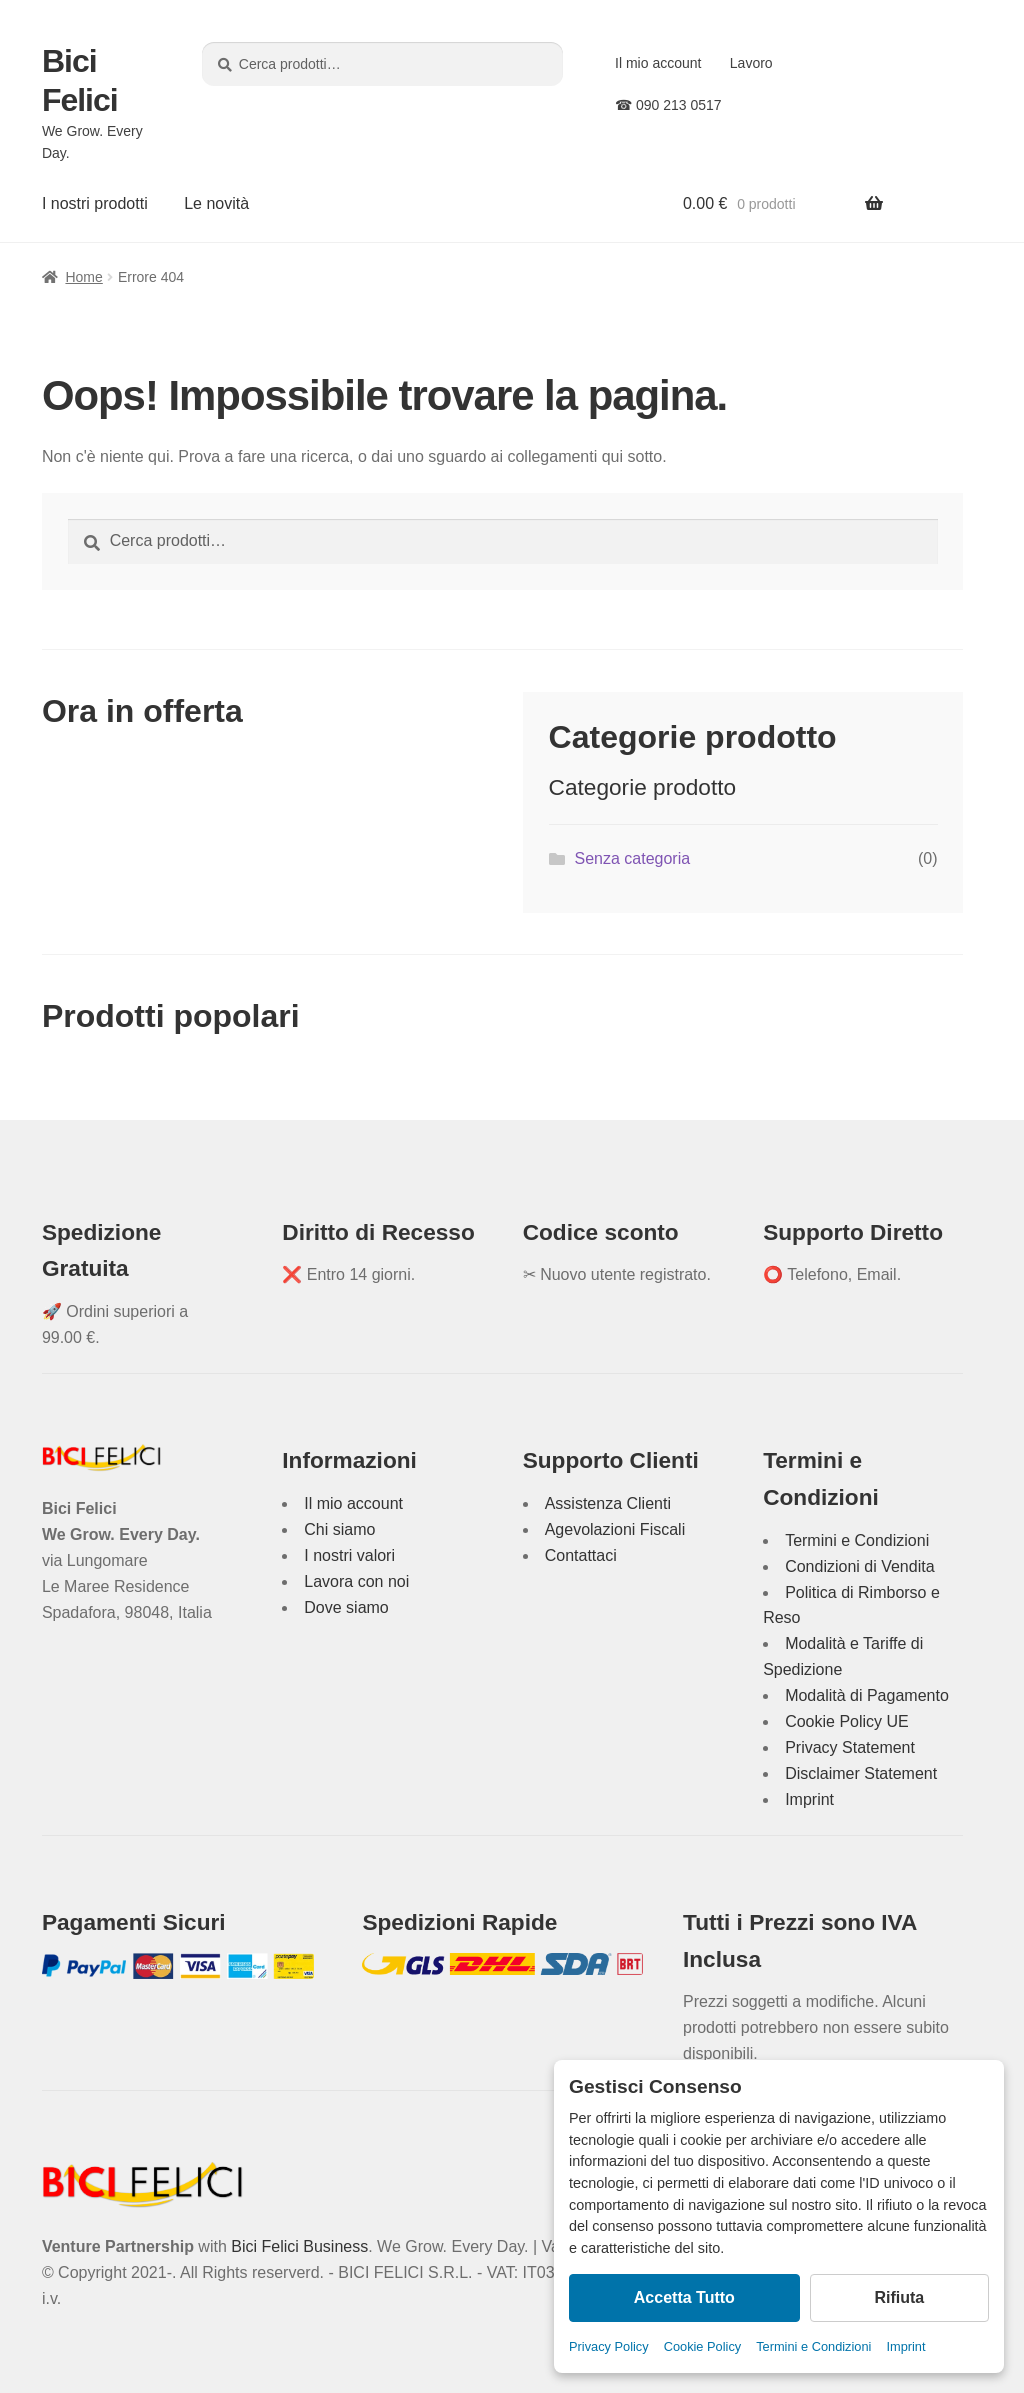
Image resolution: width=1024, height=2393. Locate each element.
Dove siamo (346, 1607)
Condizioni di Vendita (859, 1566)
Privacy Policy (609, 2346)
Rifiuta (899, 2297)
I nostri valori (349, 1555)
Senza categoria (632, 858)
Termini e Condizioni (813, 2346)
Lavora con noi (356, 1581)
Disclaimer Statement (861, 1773)
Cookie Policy (703, 2346)
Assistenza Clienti (608, 1503)
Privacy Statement (850, 1747)
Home (83, 277)
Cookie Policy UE (847, 1721)
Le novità (216, 203)
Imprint (905, 2346)
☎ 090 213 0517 (668, 105)
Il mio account (658, 63)
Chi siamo (339, 1529)
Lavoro (751, 63)
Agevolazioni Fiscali (615, 1529)
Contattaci (581, 1555)
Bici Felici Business (299, 2246)
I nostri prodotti (95, 203)
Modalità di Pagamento (867, 1695)
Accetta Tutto (684, 2297)
